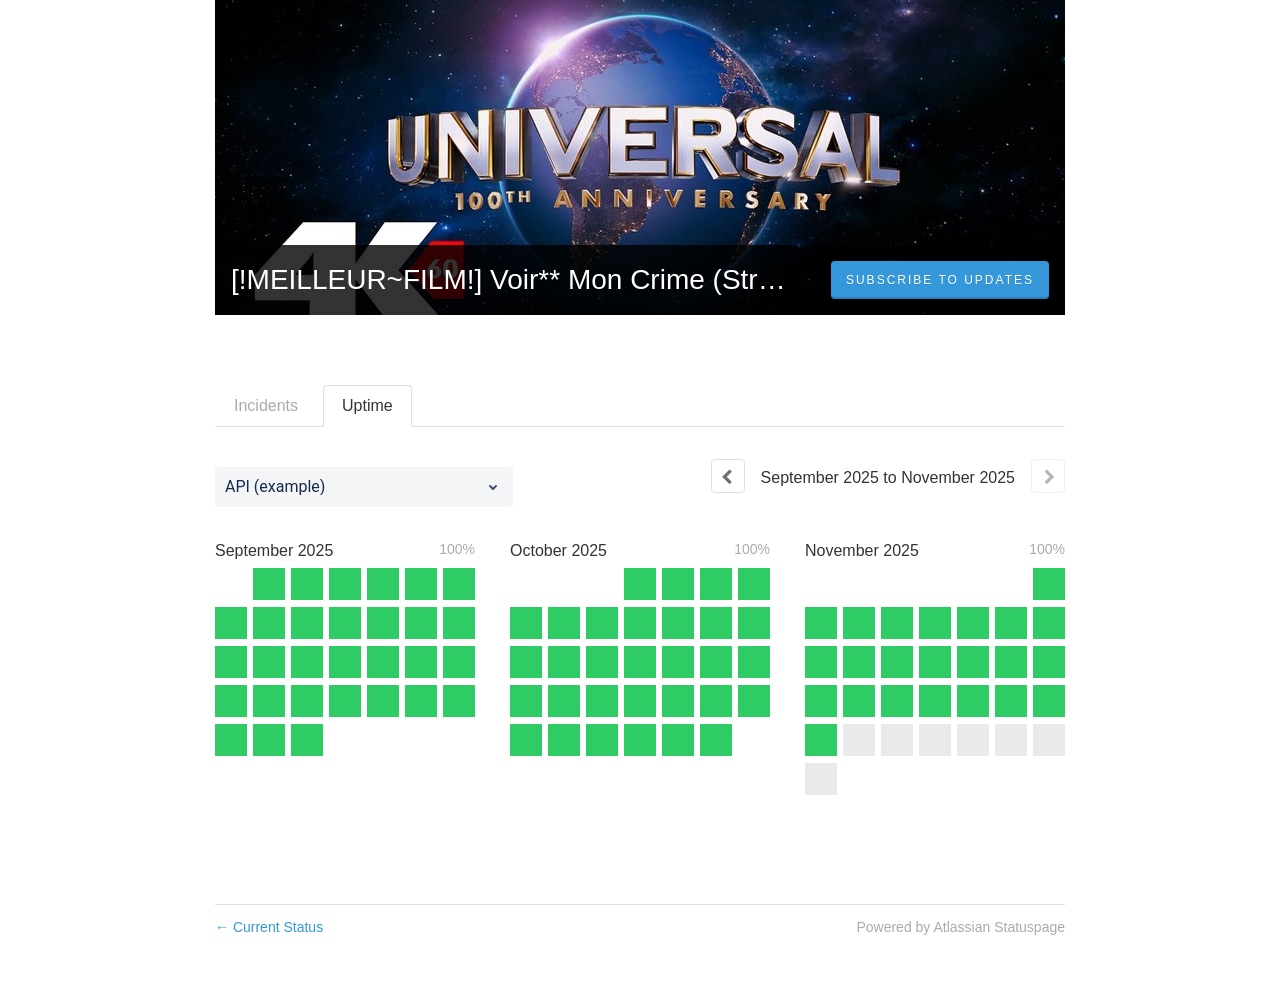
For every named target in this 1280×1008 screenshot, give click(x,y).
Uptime (367, 405)
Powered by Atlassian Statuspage (960, 927)
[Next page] (1048, 476)
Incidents (266, 405)
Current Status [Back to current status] (269, 927)
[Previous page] (728, 476)
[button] (940, 280)
